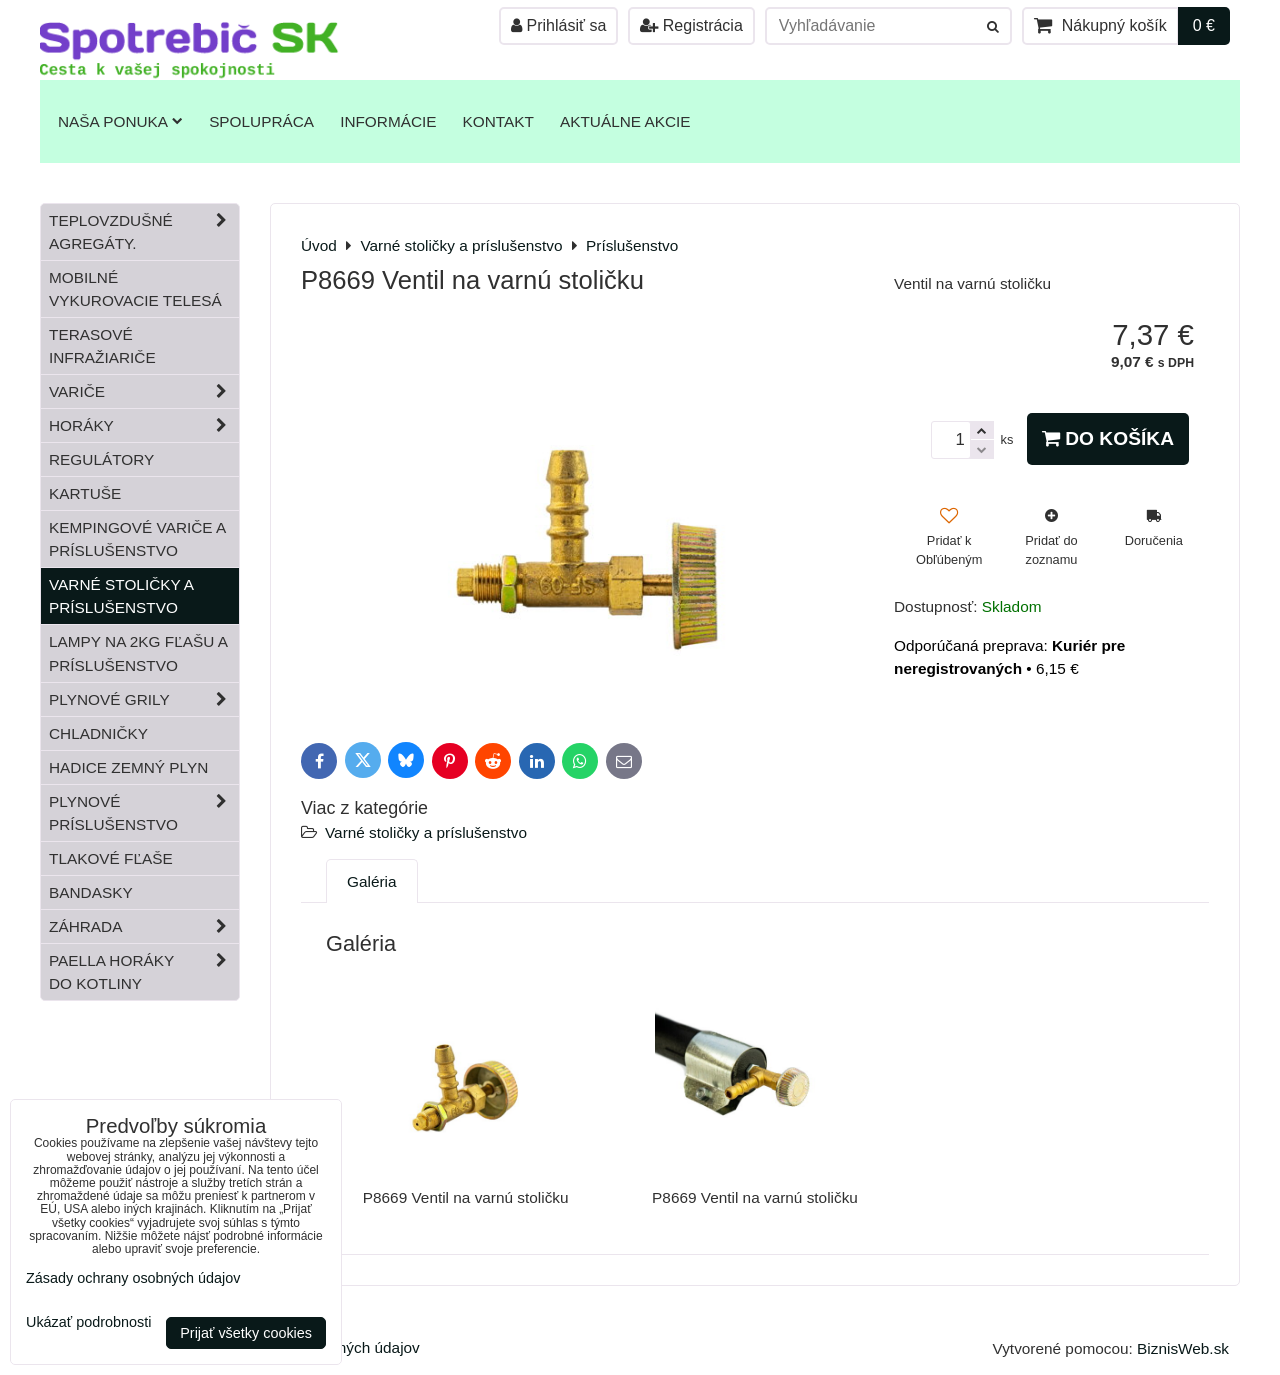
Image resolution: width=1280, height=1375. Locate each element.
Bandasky (91, 892)
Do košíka (1108, 438)
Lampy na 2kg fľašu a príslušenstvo (138, 653)
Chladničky (98, 733)
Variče (144, 391)
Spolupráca (261, 121)
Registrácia (691, 25)
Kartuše (85, 493)
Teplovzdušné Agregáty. (144, 232)
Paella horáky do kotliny (144, 972)
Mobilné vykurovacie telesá (135, 289)
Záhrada (144, 926)
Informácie (388, 121)
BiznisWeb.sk (1183, 1348)
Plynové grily (144, 699)
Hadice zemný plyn (128, 767)
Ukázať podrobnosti (88, 1322)
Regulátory (101, 459)
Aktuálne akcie (625, 121)
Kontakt (498, 121)
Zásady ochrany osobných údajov (133, 1278)
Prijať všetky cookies (246, 1333)
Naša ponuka (120, 121)
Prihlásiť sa (558, 25)
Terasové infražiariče (102, 346)
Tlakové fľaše (111, 858)
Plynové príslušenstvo (144, 813)
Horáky (144, 425)
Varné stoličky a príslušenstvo (426, 832)
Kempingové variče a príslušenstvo (137, 539)
